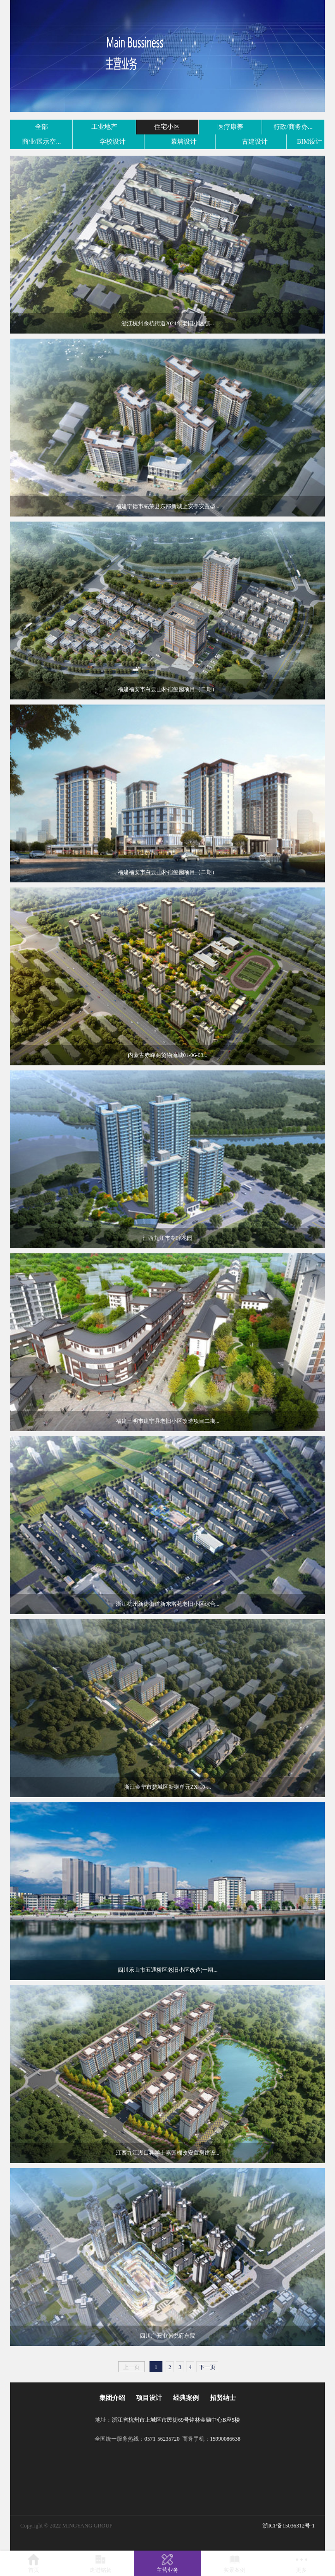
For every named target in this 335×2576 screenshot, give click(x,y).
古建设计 (255, 141)
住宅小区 (167, 126)
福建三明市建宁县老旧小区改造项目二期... (168, 1421)
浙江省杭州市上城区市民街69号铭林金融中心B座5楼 (176, 2420)
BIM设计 (309, 141)
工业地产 (104, 126)
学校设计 (113, 141)
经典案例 (186, 2397)
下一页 (207, 2367)
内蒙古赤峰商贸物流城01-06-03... (168, 1055)
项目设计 (149, 2397)
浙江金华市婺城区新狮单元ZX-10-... (167, 1787)
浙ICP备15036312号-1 (289, 2525)
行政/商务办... (293, 126)
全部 (41, 126)
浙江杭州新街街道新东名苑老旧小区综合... (168, 1604)
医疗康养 (230, 126)
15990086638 (225, 2439)
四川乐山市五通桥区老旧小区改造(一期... (168, 1970)
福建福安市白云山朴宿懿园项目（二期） (167, 689)
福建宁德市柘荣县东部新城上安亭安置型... (168, 506)
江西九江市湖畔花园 (167, 1238)
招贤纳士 (223, 2397)
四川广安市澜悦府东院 (167, 2336)
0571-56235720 (161, 2439)
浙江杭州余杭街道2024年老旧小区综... (167, 323)
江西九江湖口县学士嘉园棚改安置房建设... (168, 2153)
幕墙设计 (184, 141)
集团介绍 (112, 2397)
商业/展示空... (41, 141)
